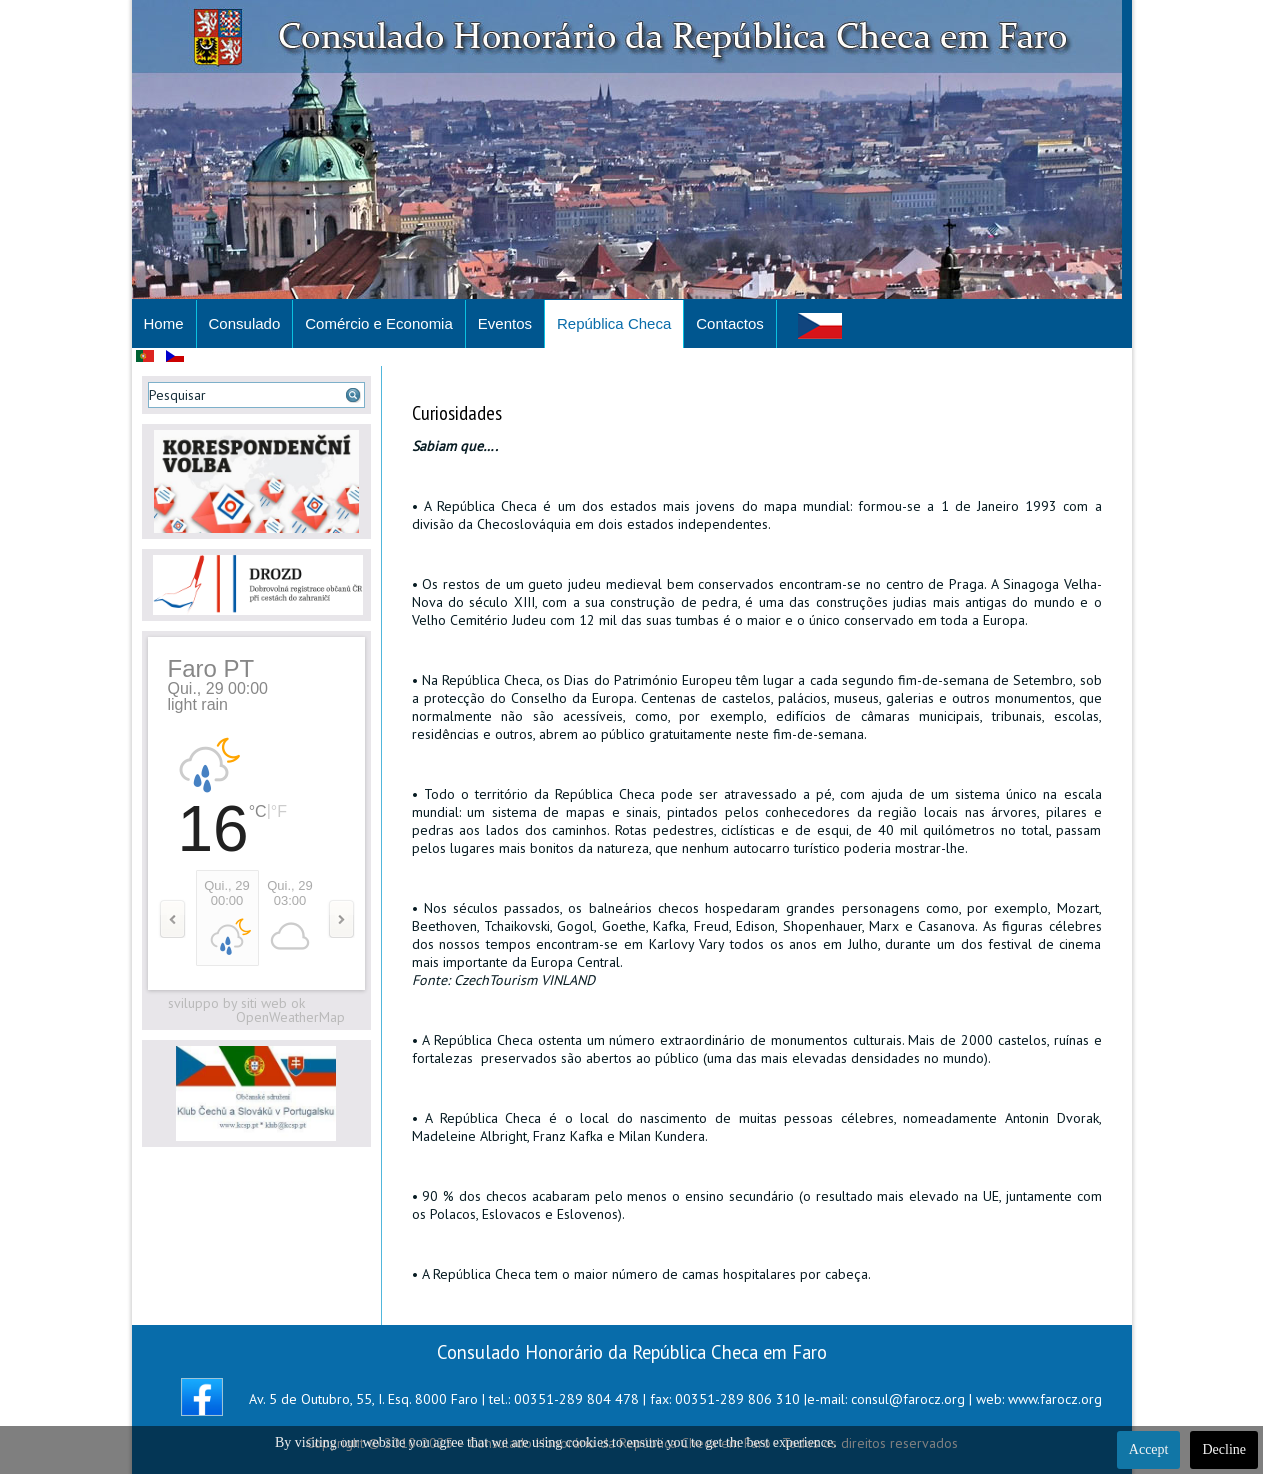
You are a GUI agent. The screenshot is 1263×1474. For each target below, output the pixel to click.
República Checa (614, 323)
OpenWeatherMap (290, 1017)
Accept (1149, 1449)
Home (164, 323)
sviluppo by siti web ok (236, 1003)
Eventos (505, 323)
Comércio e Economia (379, 323)
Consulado (245, 323)
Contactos (730, 323)
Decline (1224, 1449)
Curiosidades (457, 413)
